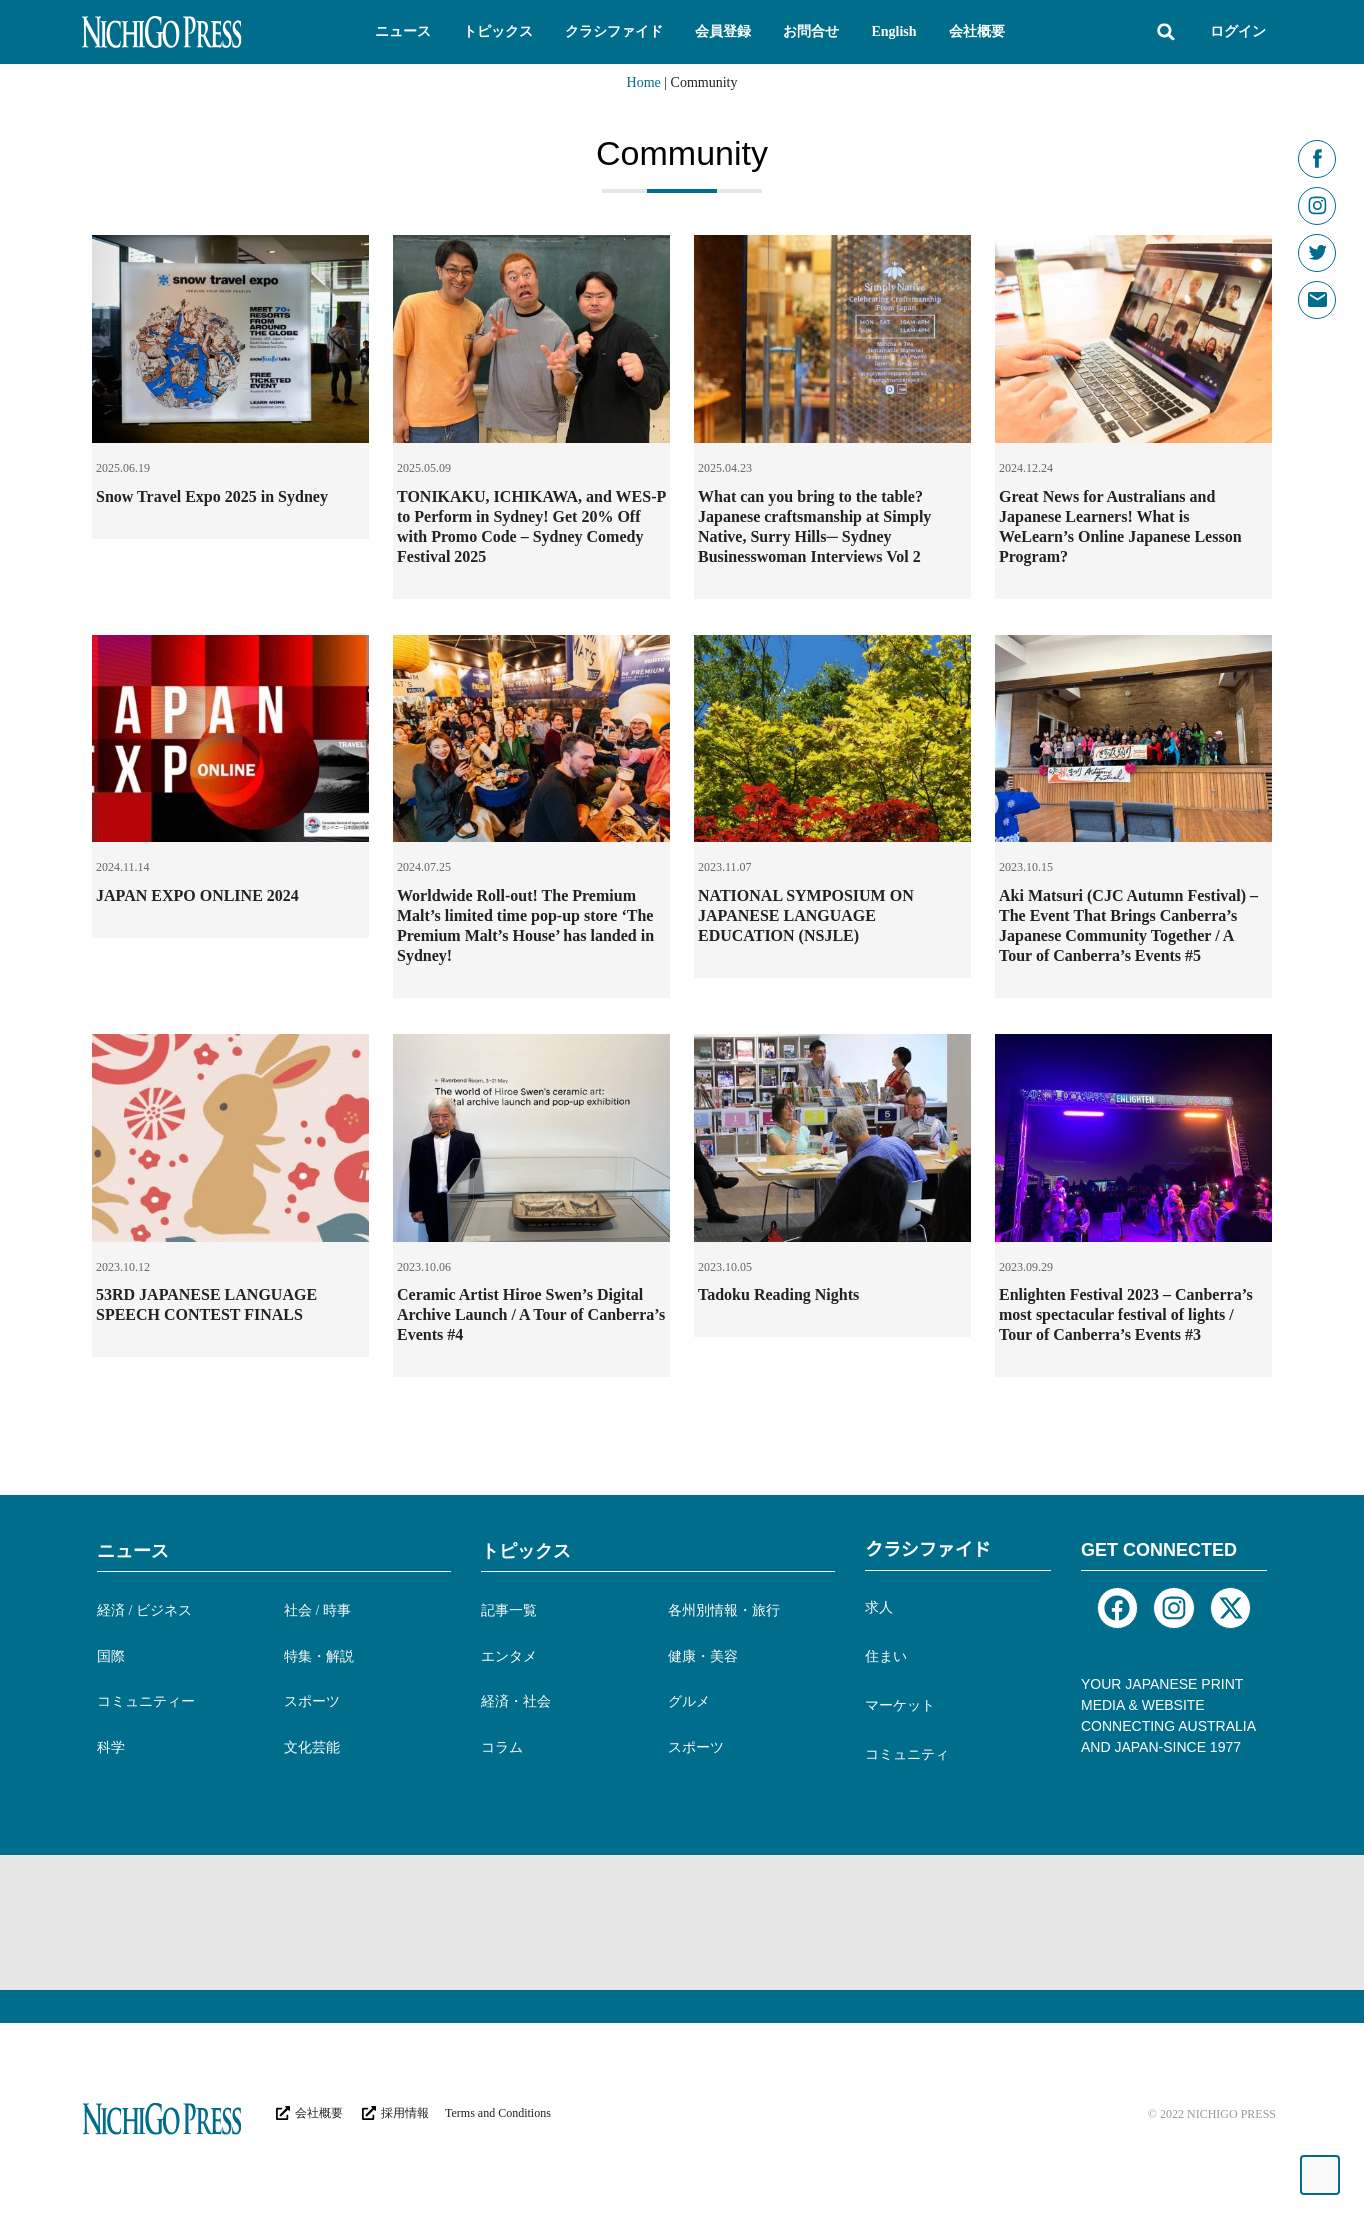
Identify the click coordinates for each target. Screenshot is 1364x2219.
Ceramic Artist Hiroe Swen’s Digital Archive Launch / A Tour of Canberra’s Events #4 (531, 1314)
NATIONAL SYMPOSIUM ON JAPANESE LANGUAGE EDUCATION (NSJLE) (806, 915)
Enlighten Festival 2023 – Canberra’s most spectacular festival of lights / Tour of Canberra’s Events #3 (1126, 1314)
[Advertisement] (446, 1920)
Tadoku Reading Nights (778, 1294)
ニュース (133, 1551)
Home (644, 82)
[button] (403, 32)
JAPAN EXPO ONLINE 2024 (197, 895)
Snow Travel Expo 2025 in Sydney (212, 496)
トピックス (526, 1551)
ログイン (1238, 31)
